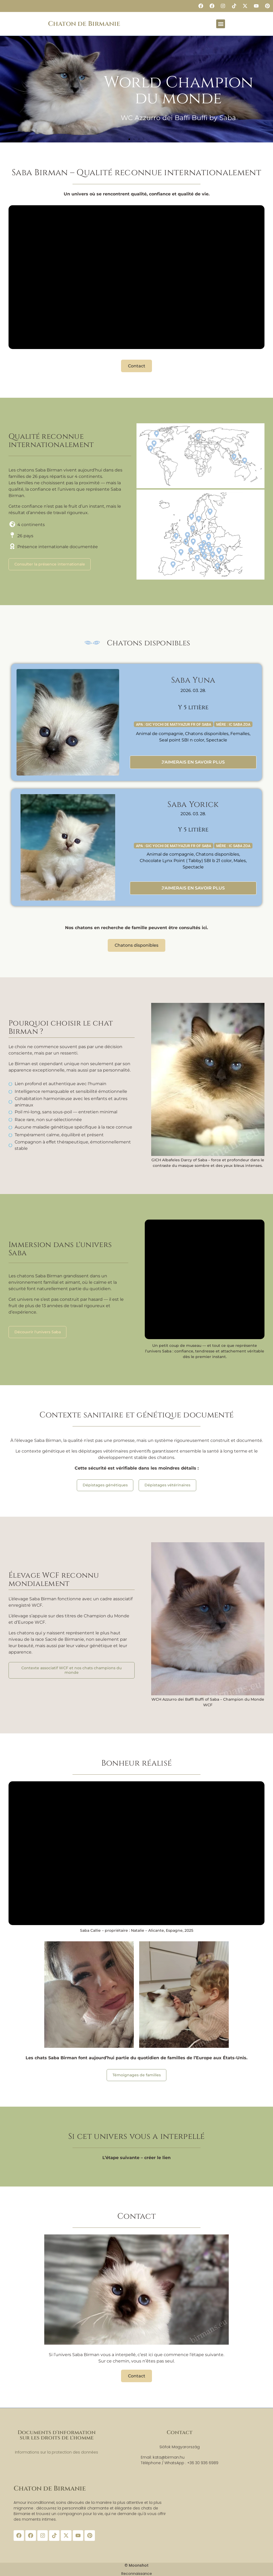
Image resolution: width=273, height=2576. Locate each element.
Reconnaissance (136, 2573)
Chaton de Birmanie (84, 23)
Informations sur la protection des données (56, 2451)
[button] (220, 23)
